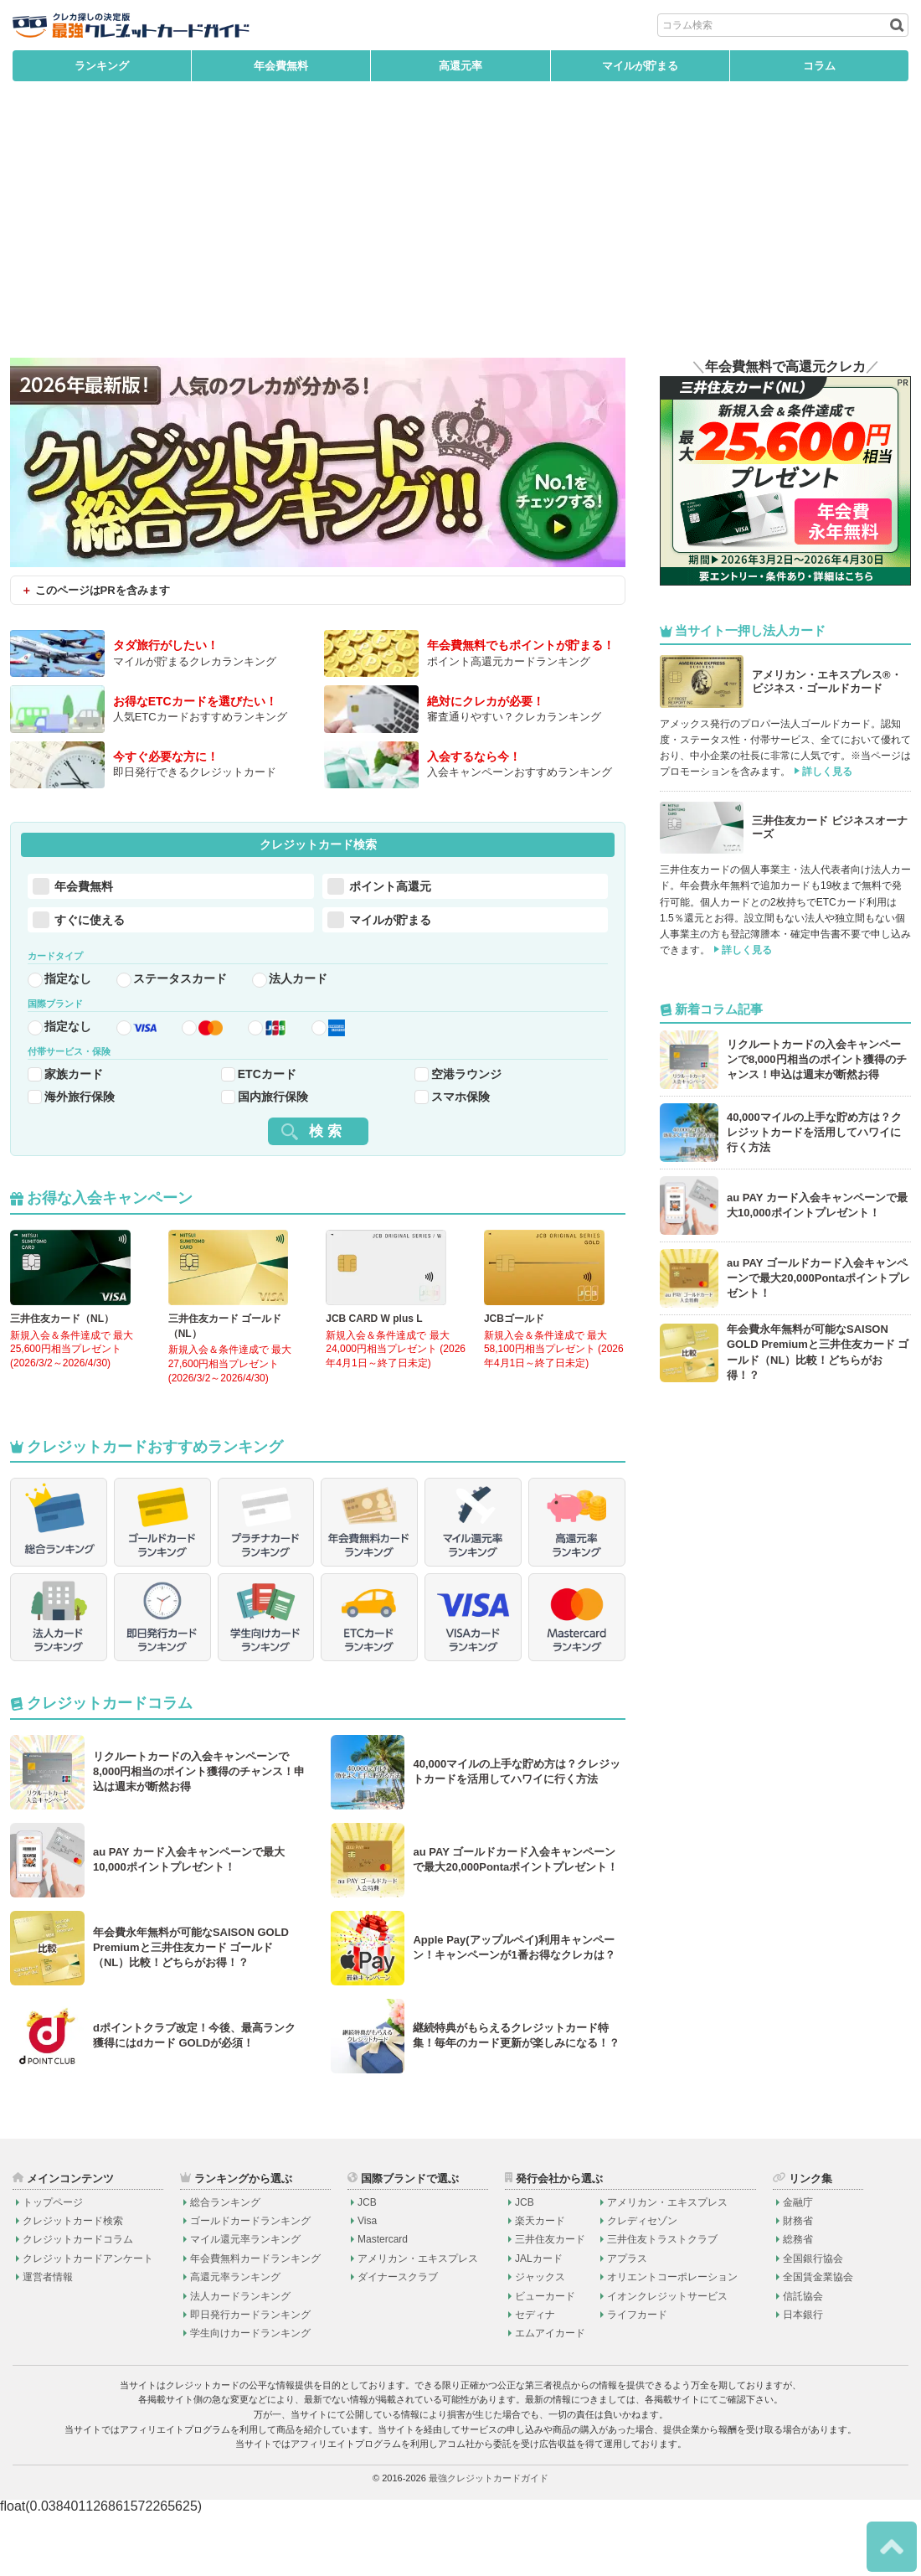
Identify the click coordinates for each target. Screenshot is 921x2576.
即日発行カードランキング (250, 2377)
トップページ (53, 2264)
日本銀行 (803, 2377)
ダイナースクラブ (398, 2340)
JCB (367, 2264)
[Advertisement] (460, 232)
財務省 (798, 2283)
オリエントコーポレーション (672, 2340)
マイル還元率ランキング (245, 2302)
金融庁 (798, 2264)
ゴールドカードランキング (250, 2283)
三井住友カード (550, 2302)
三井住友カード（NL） (62, 1344)
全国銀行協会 (813, 2321)
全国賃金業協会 (818, 2340)
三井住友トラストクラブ (662, 2302)
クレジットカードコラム (78, 2302)
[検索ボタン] (895, 25)
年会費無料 (281, 65)
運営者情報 (48, 2340)
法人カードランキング (240, 2358)
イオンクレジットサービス (667, 2358)
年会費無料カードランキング (255, 2321)
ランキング (102, 65)
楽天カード (540, 2283)
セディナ (535, 2377)
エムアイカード (550, 2396)
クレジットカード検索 (73, 2283)
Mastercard (383, 2302)
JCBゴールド (514, 1344)
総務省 (798, 2302)
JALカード (539, 2321)
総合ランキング (225, 2264)
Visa (367, 2283)
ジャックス (540, 2340)
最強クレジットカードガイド (488, 2541)
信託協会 (803, 2358)
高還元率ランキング (235, 2340)
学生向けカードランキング (250, 2396)
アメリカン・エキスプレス (418, 2321)
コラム (819, 65)
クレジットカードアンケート (88, 2321)
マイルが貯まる (640, 65)
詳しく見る (827, 771)
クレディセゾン (642, 2283)
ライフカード (637, 2377)
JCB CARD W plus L (374, 1344)
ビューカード (545, 2358)
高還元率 (460, 65)
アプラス (627, 2321)
